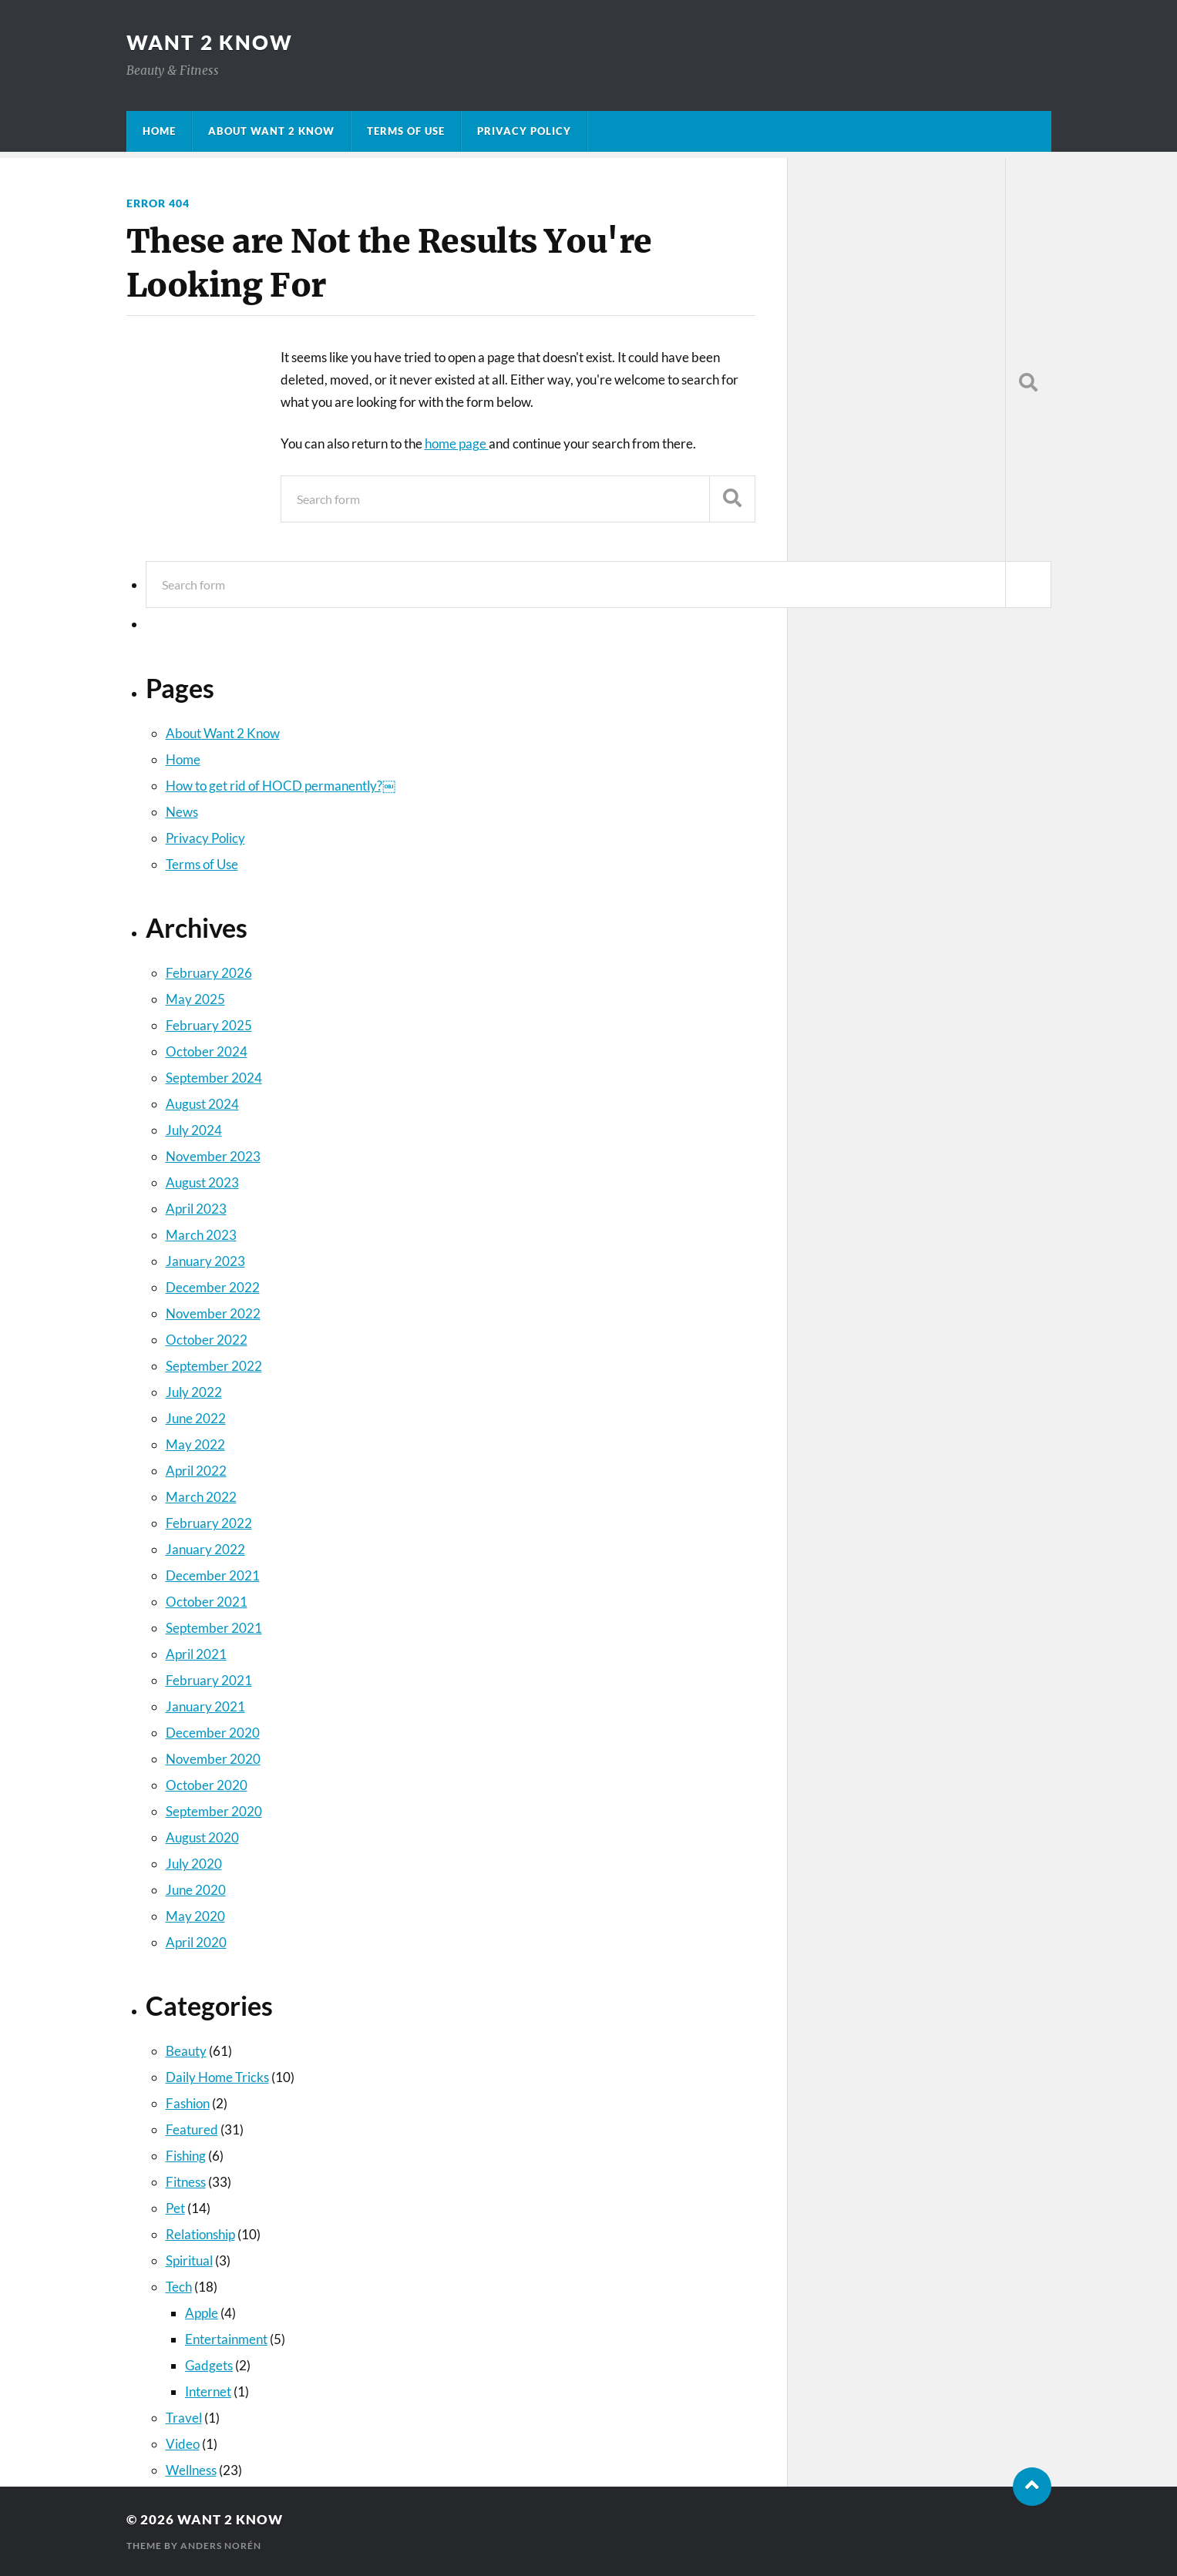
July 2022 (194, 1392)
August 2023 (202, 1182)
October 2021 (206, 1602)
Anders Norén (220, 2545)
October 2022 (206, 1340)
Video (183, 2444)
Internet (208, 2391)
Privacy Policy (524, 131)
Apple (201, 2313)
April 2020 (196, 1942)
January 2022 (205, 1549)
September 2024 (214, 1078)
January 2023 (205, 1261)
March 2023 (201, 1235)
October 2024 (206, 1051)
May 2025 (195, 999)
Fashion (188, 2103)
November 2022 (213, 1313)
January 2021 (205, 1706)
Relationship (200, 2234)
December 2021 (213, 1575)
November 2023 (213, 1156)
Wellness (191, 2470)
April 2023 (196, 1209)
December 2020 (213, 1733)
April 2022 (196, 1471)
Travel (184, 2418)
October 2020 (206, 1785)
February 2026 (209, 973)
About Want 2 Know (271, 131)
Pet (175, 2208)
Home (159, 131)
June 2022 (196, 1418)
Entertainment (226, 2339)
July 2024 (194, 1130)
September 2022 (214, 1366)
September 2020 (214, 1811)
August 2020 (202, 1837)
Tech (179, 2287)
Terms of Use (406, 131)
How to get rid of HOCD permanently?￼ (280, 786)
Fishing (186, 2156)
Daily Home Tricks (217, 2077)
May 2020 (195, 1916)
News (182, 812)
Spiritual (189, 2260)
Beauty (186, 2051)
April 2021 (196, 1654)
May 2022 (195, 1444)
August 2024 (202, 1104)
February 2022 (209, 1523)
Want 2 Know (209, 42)
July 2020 (194, 1864)
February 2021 (209, 1680)
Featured (192, 2129)
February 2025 (209, 1025)
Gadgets (209, 2365)
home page (457, 443)
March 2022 (201, 1497)
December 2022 (213, 1287)
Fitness (186, 2182)
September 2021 (214, 1628)
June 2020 (196, 1890)
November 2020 (213, 1759)
